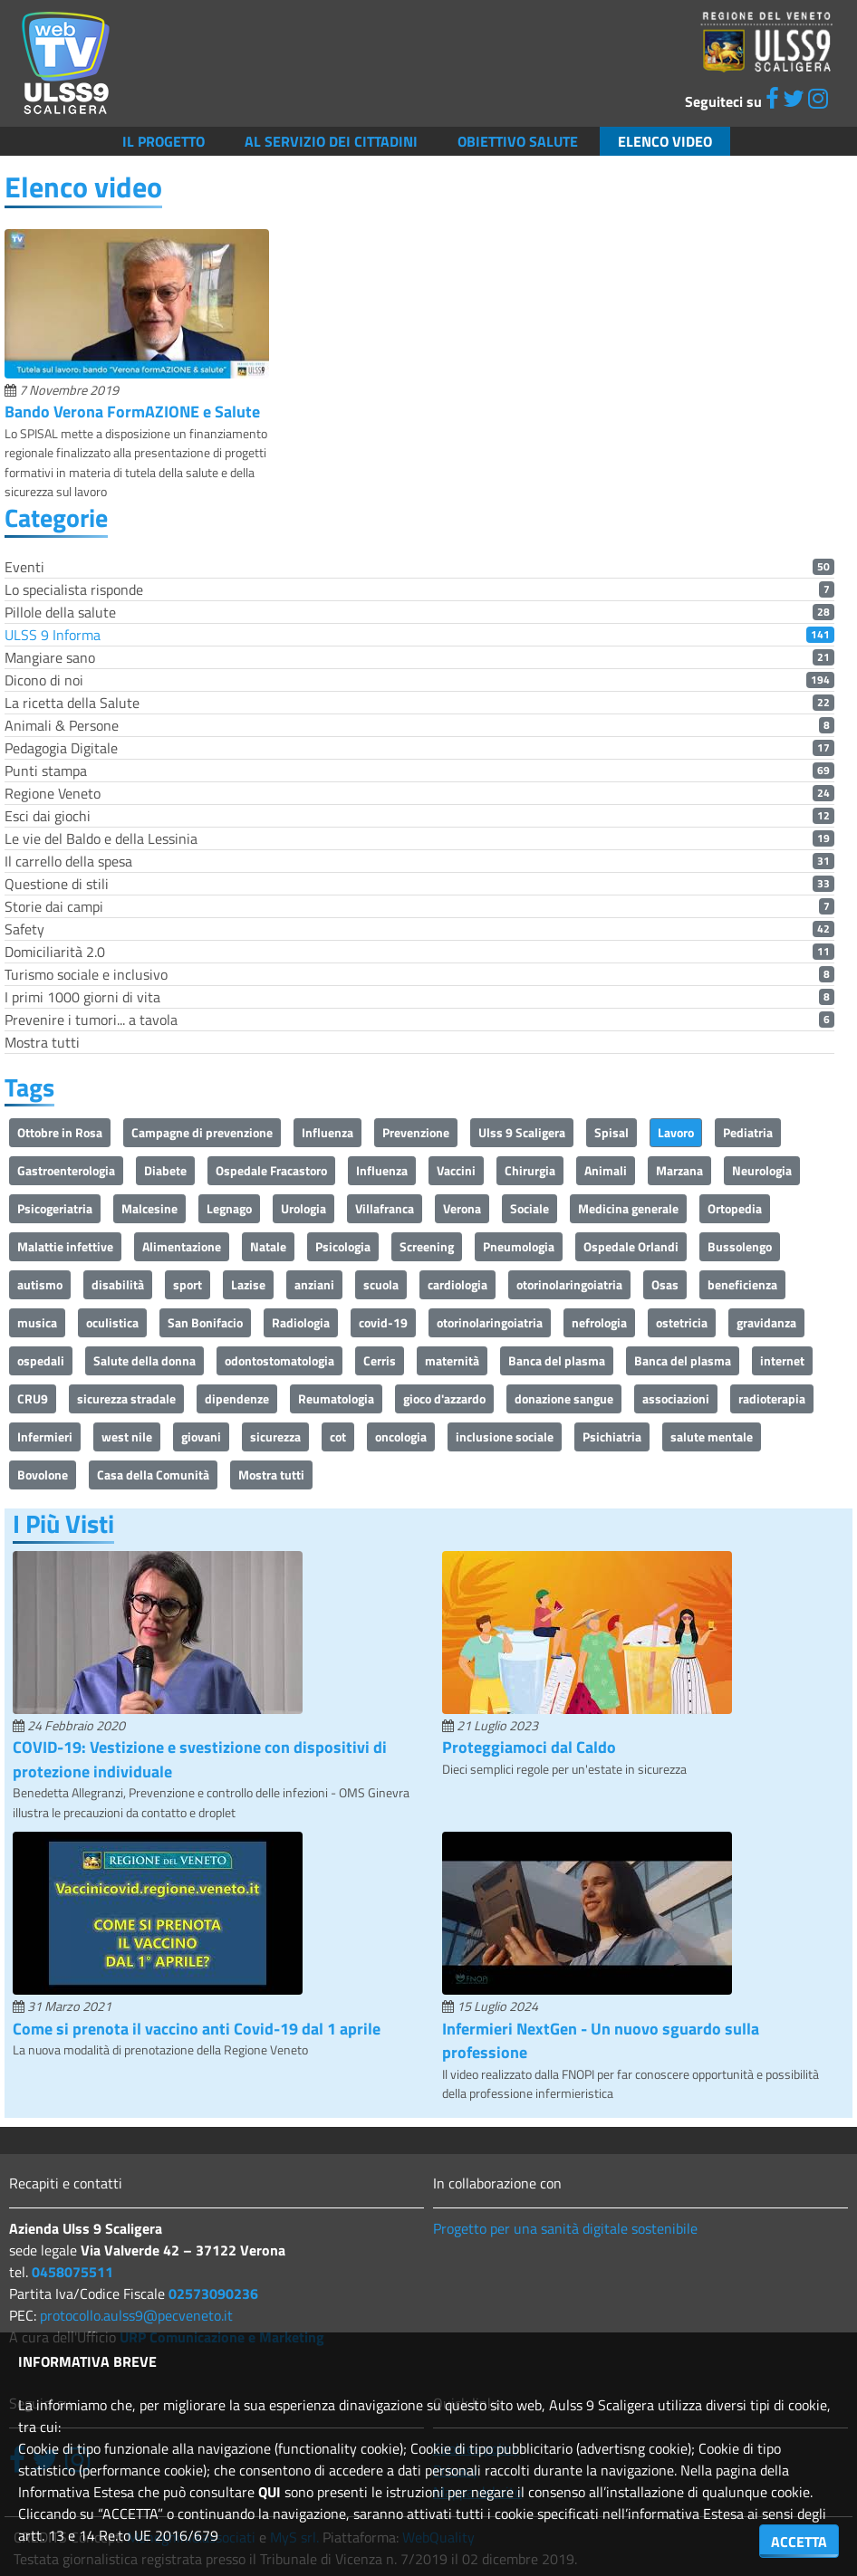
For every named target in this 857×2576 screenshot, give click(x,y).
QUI (269, 2492)
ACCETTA (799, 2541)
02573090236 (213, 2293)
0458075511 (72, 2272)
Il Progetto (163, 141)
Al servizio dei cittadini (331, 141)
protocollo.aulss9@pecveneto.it (136, 2315)
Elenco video (665, 141)
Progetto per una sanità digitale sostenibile (565, 2228)
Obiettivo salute (517, 141)
